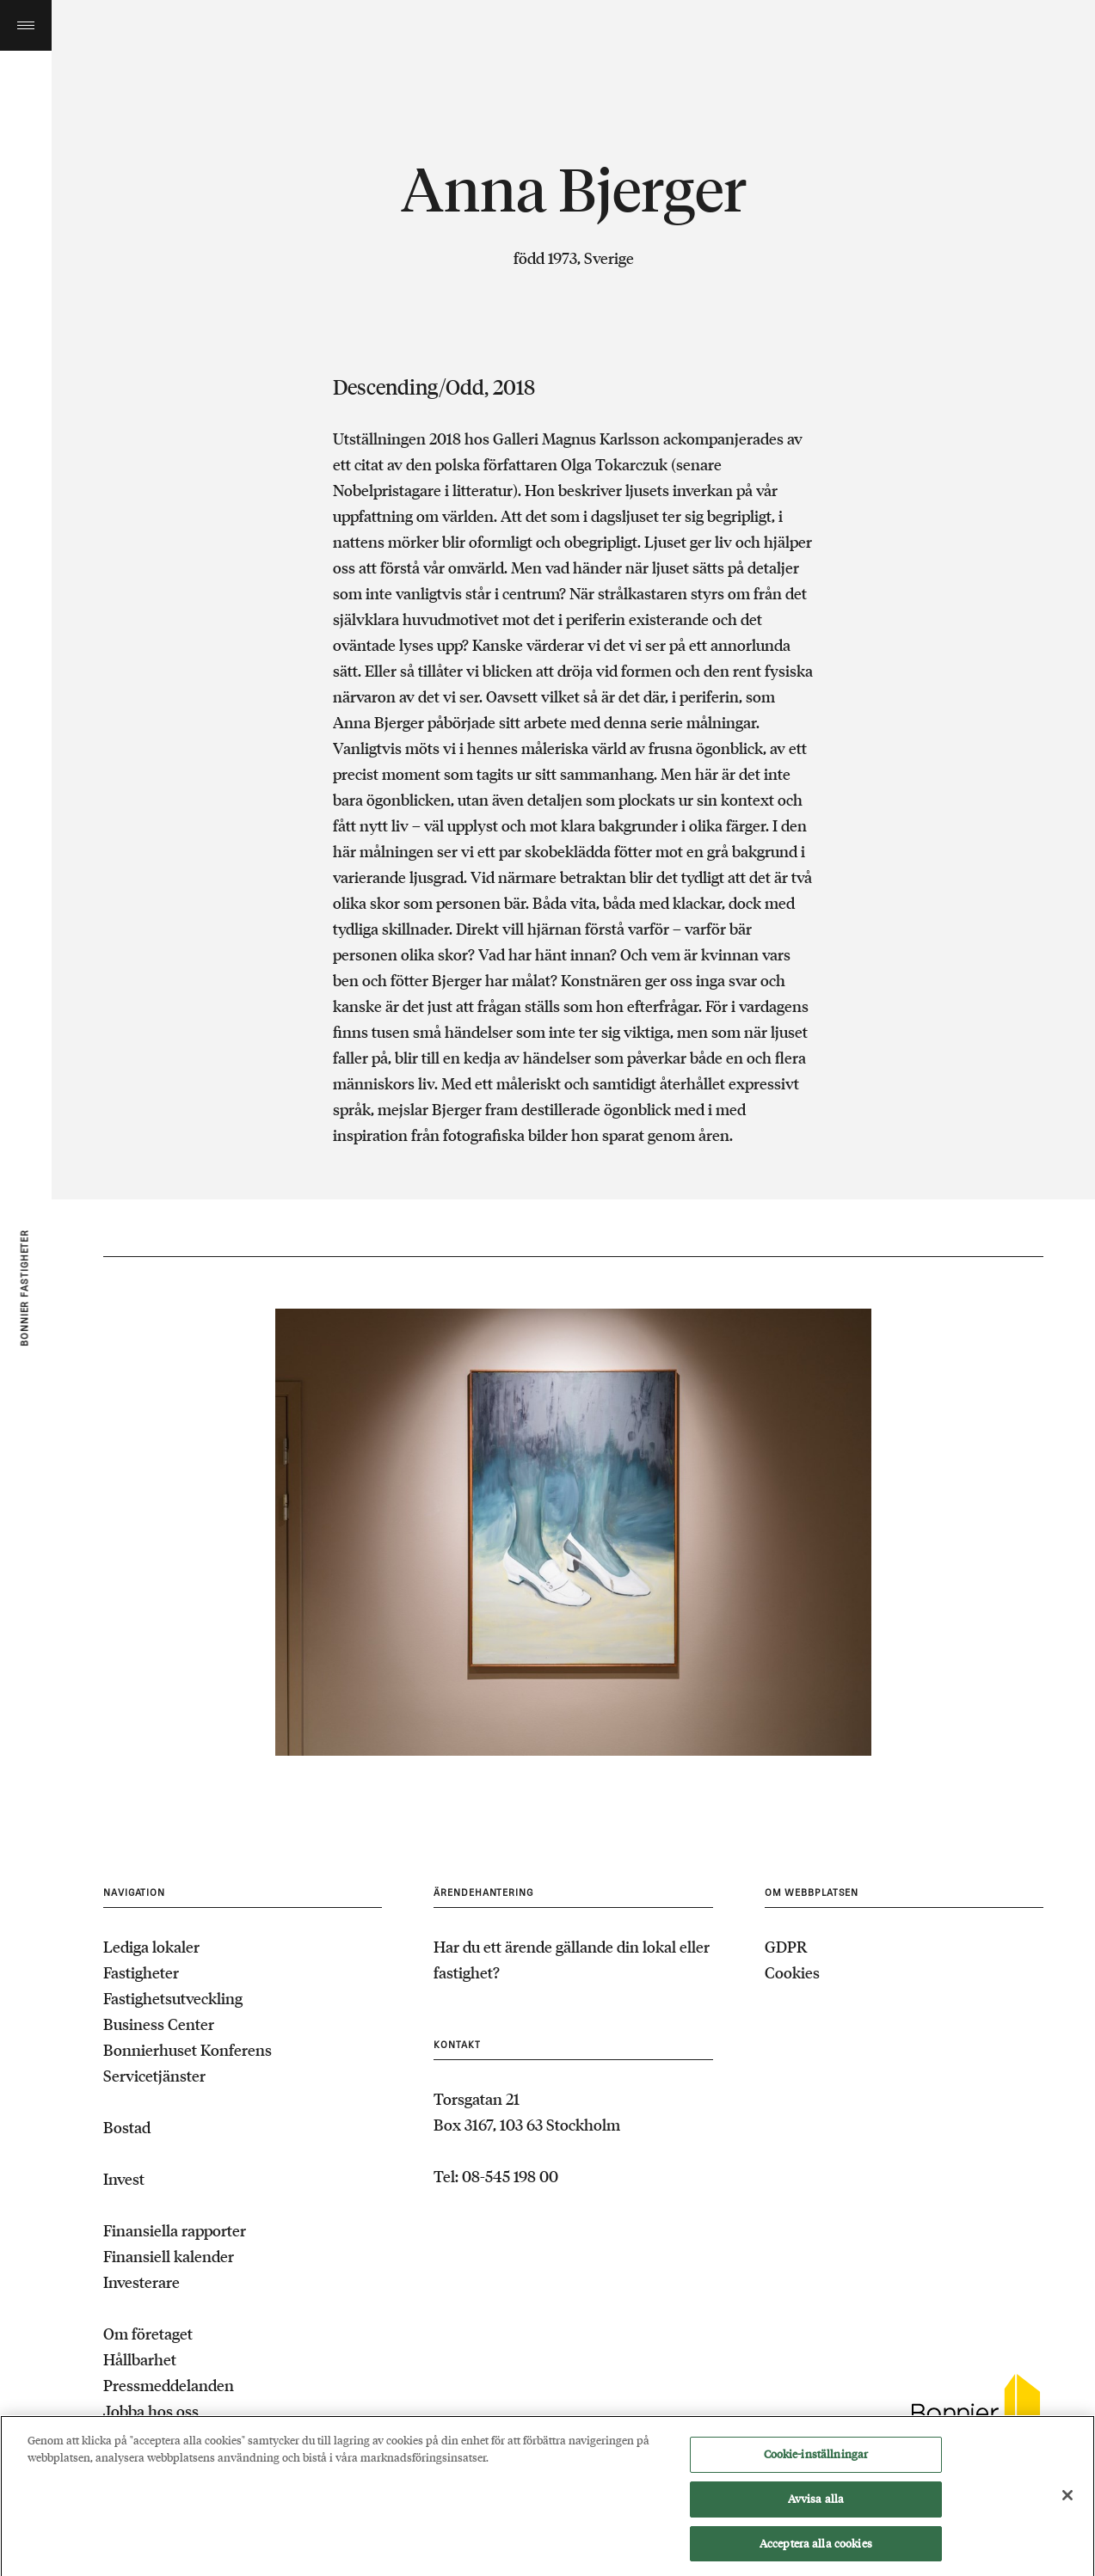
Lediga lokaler (151, 1946)
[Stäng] (1067, 2501)
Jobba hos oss (151, 2411)
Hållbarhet (139, 2359)
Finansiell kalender (168, 2256)
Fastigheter (141, 1972)
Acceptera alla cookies (816, 2549)
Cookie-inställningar (816, 2461)
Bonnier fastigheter (25, 1288)
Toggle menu (26, 25)
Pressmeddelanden (168, 2385)
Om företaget (148, 2333)
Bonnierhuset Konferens (187, 2049)
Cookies (792, 1972)
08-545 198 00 (510, 2176)
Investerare (141, 2282)
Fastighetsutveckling (173, 1998)
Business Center (158, 2024)
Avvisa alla (816, 2505)
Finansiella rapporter (174, 2230)
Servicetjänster (154, 2075)
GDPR (786, 1946)
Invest (124, 2178)
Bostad (127, 2127)
